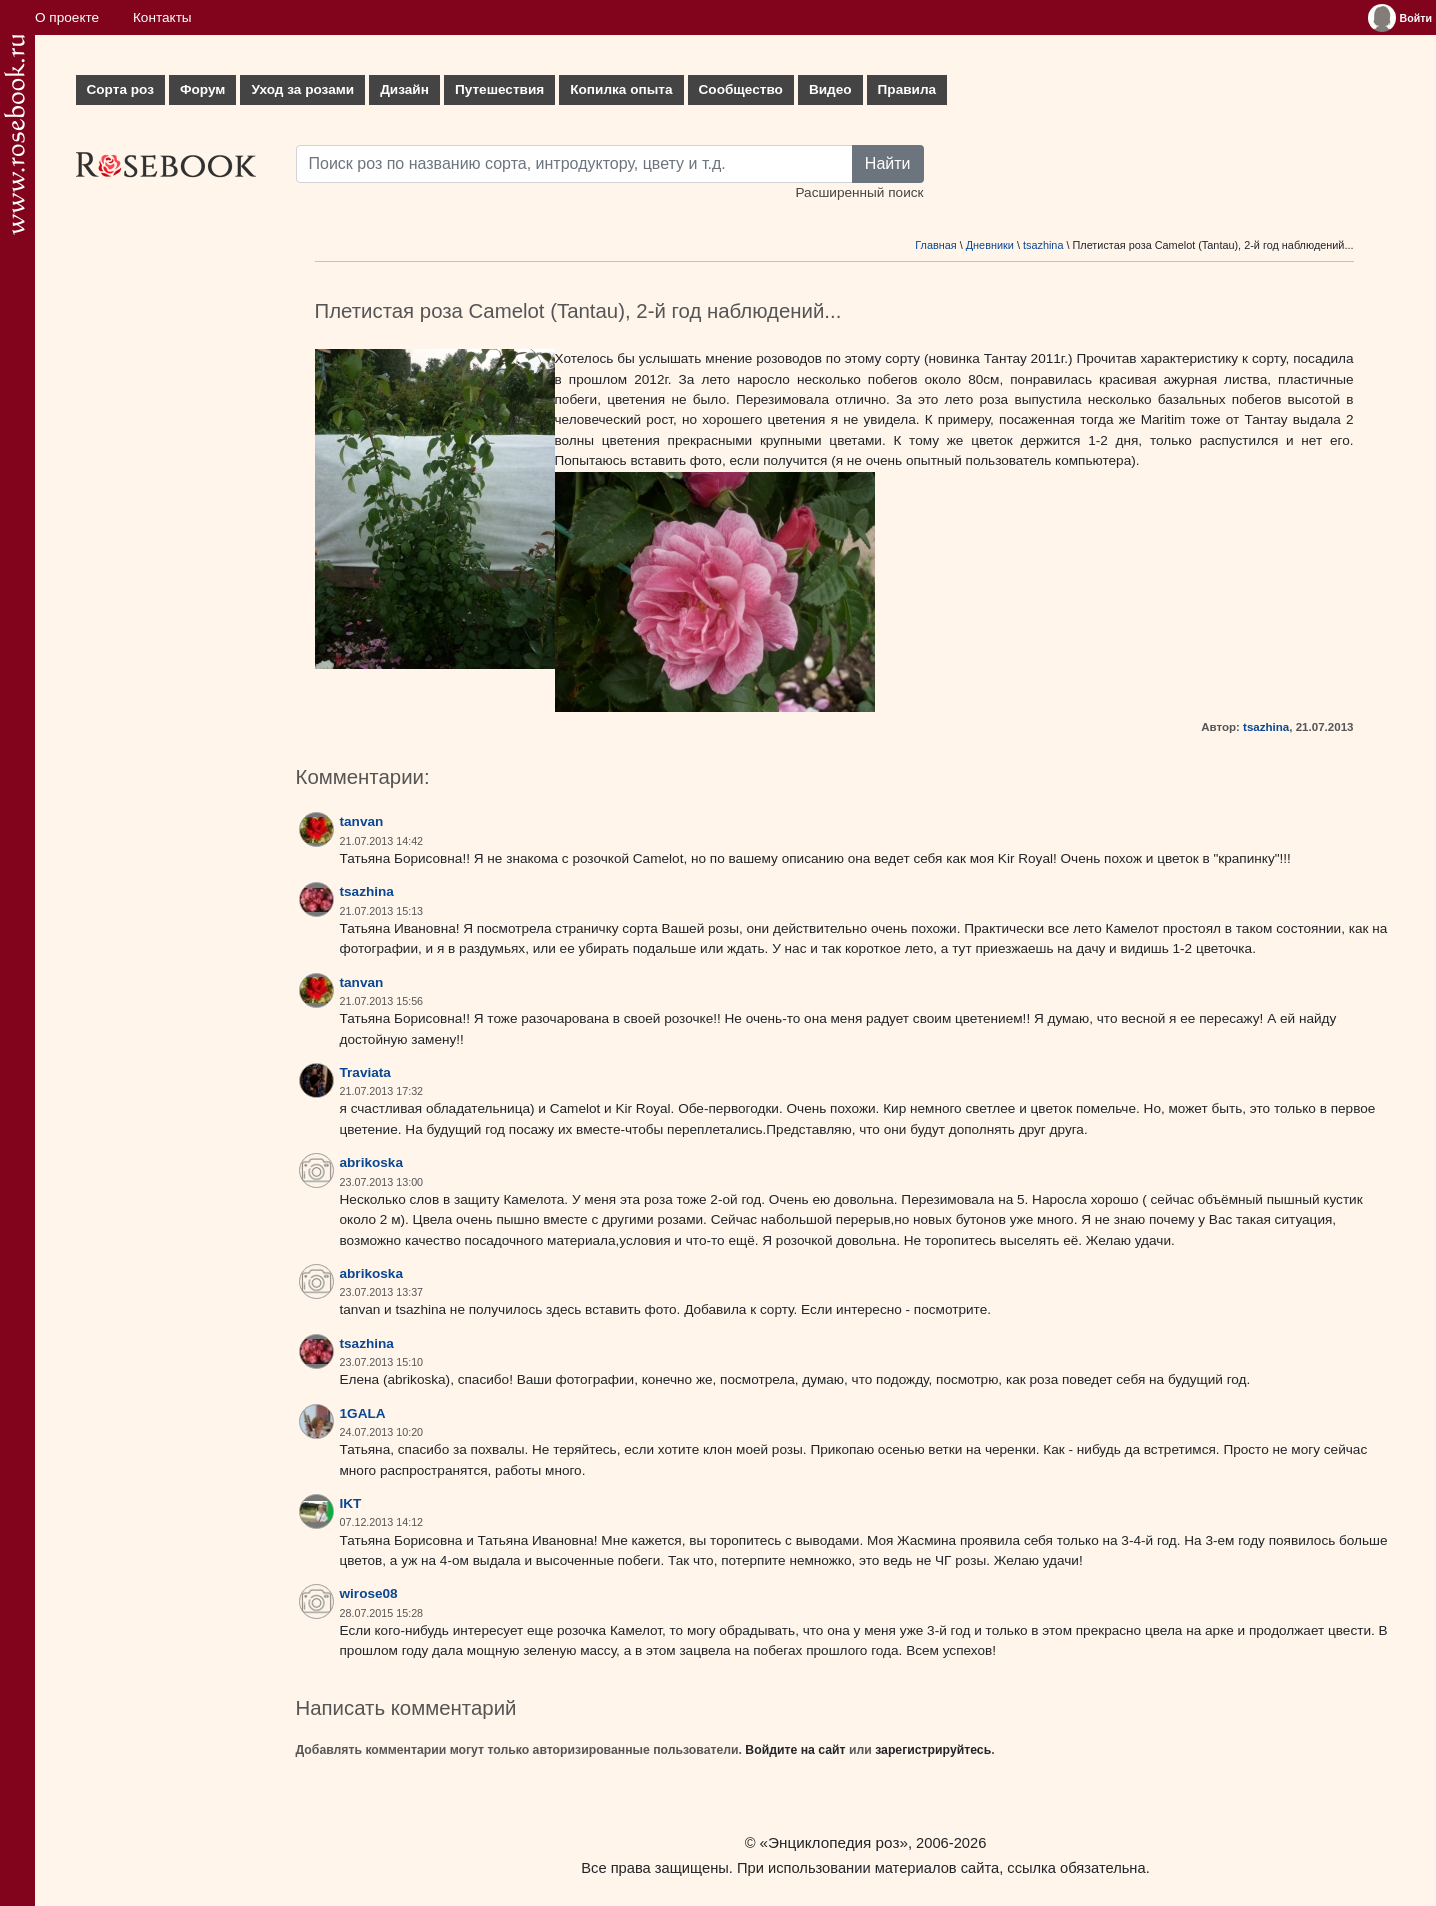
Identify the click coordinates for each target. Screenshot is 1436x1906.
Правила (907, 89)
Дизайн (404, 89)
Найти (888, 163)
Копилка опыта (621, 89)
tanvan (362, 821)
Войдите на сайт (795, 1750)
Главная (935, 245)
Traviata (365, 1072)
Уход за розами (302, 89)
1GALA (363, 1413)
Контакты (162, 17)
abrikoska (371, 1162)
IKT (351, 1503)
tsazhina (1043, 245)
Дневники (990, 245)
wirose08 (369, 1593)
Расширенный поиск (859, 192)
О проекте (67, 17)
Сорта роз (120, 89)
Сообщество (741, 89)
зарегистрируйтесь (933, 1750)
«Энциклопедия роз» (834, 1842)
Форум (202, 89)
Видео (830, 89)
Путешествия (499, 89)
